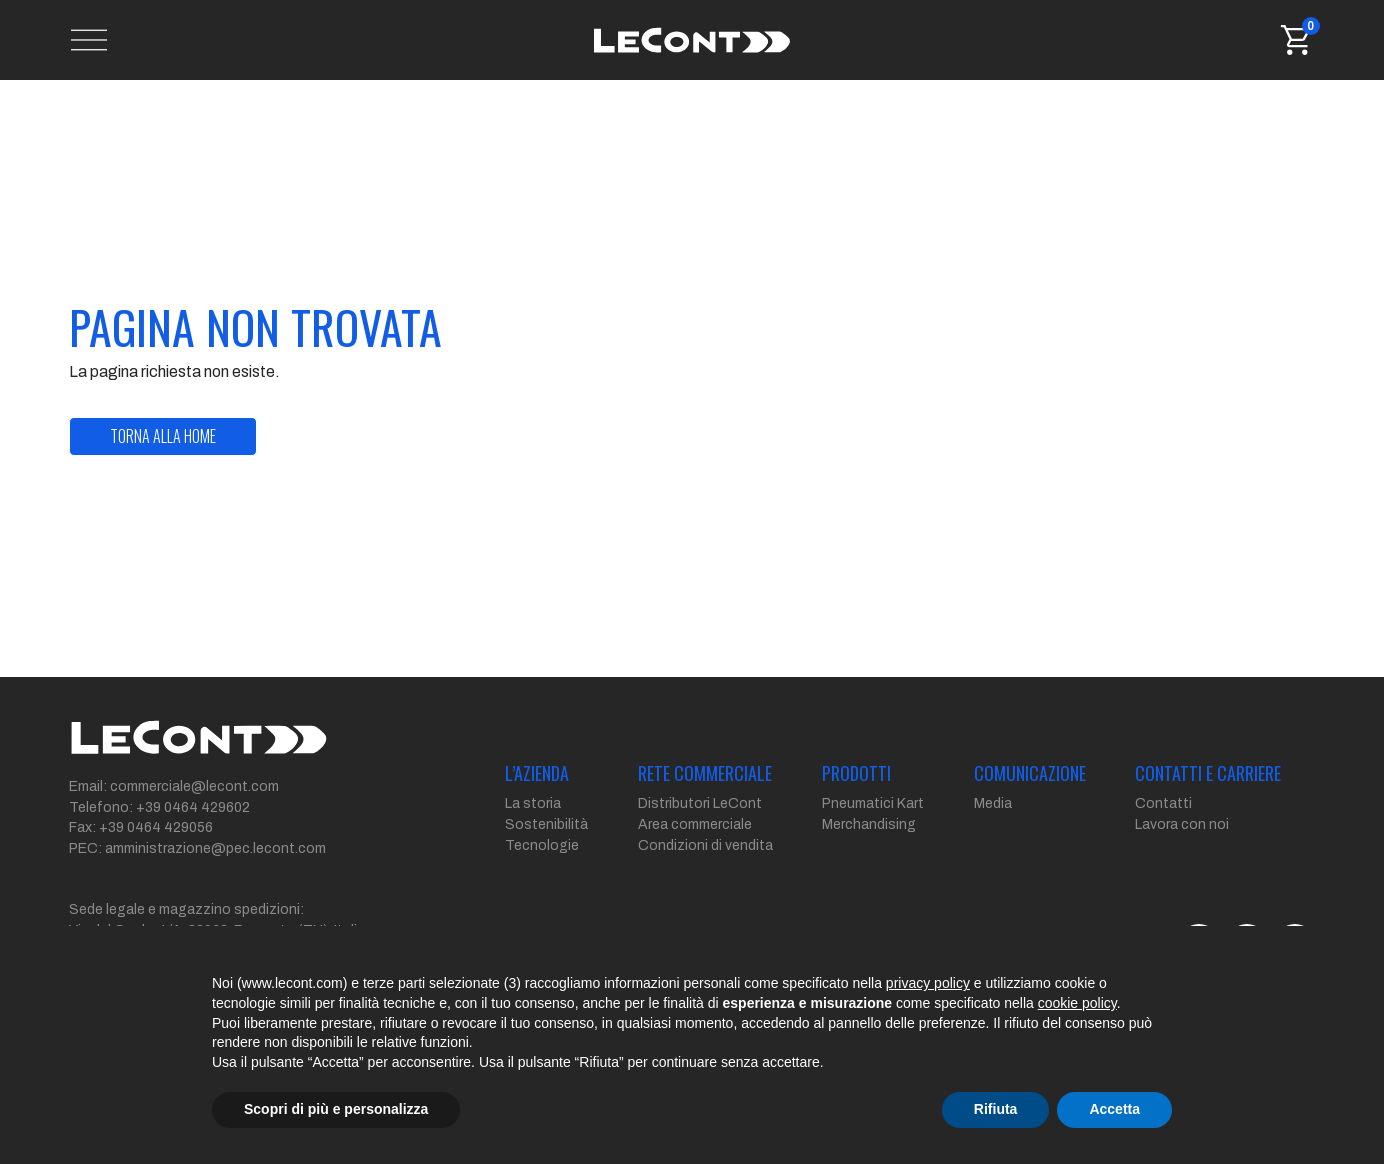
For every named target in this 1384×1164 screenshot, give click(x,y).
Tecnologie (542, 845)
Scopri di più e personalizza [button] (336, 1109)
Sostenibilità (546, 824)
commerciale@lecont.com (194, 786)
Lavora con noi (1182, 824)
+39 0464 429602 (193, 807)
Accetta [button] (1114, 1109)
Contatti (1163, 803)
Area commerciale (695, 824)
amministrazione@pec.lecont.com (215, 848)
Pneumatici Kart (873, 803)
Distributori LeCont (700, 803)
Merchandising (869, 824)
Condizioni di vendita (705, 845)
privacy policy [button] (928, 983)
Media (993, 803)
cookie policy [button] (1077, 1003)
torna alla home (163, 436)
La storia (533, 803)
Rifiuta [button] (996, 1109)
